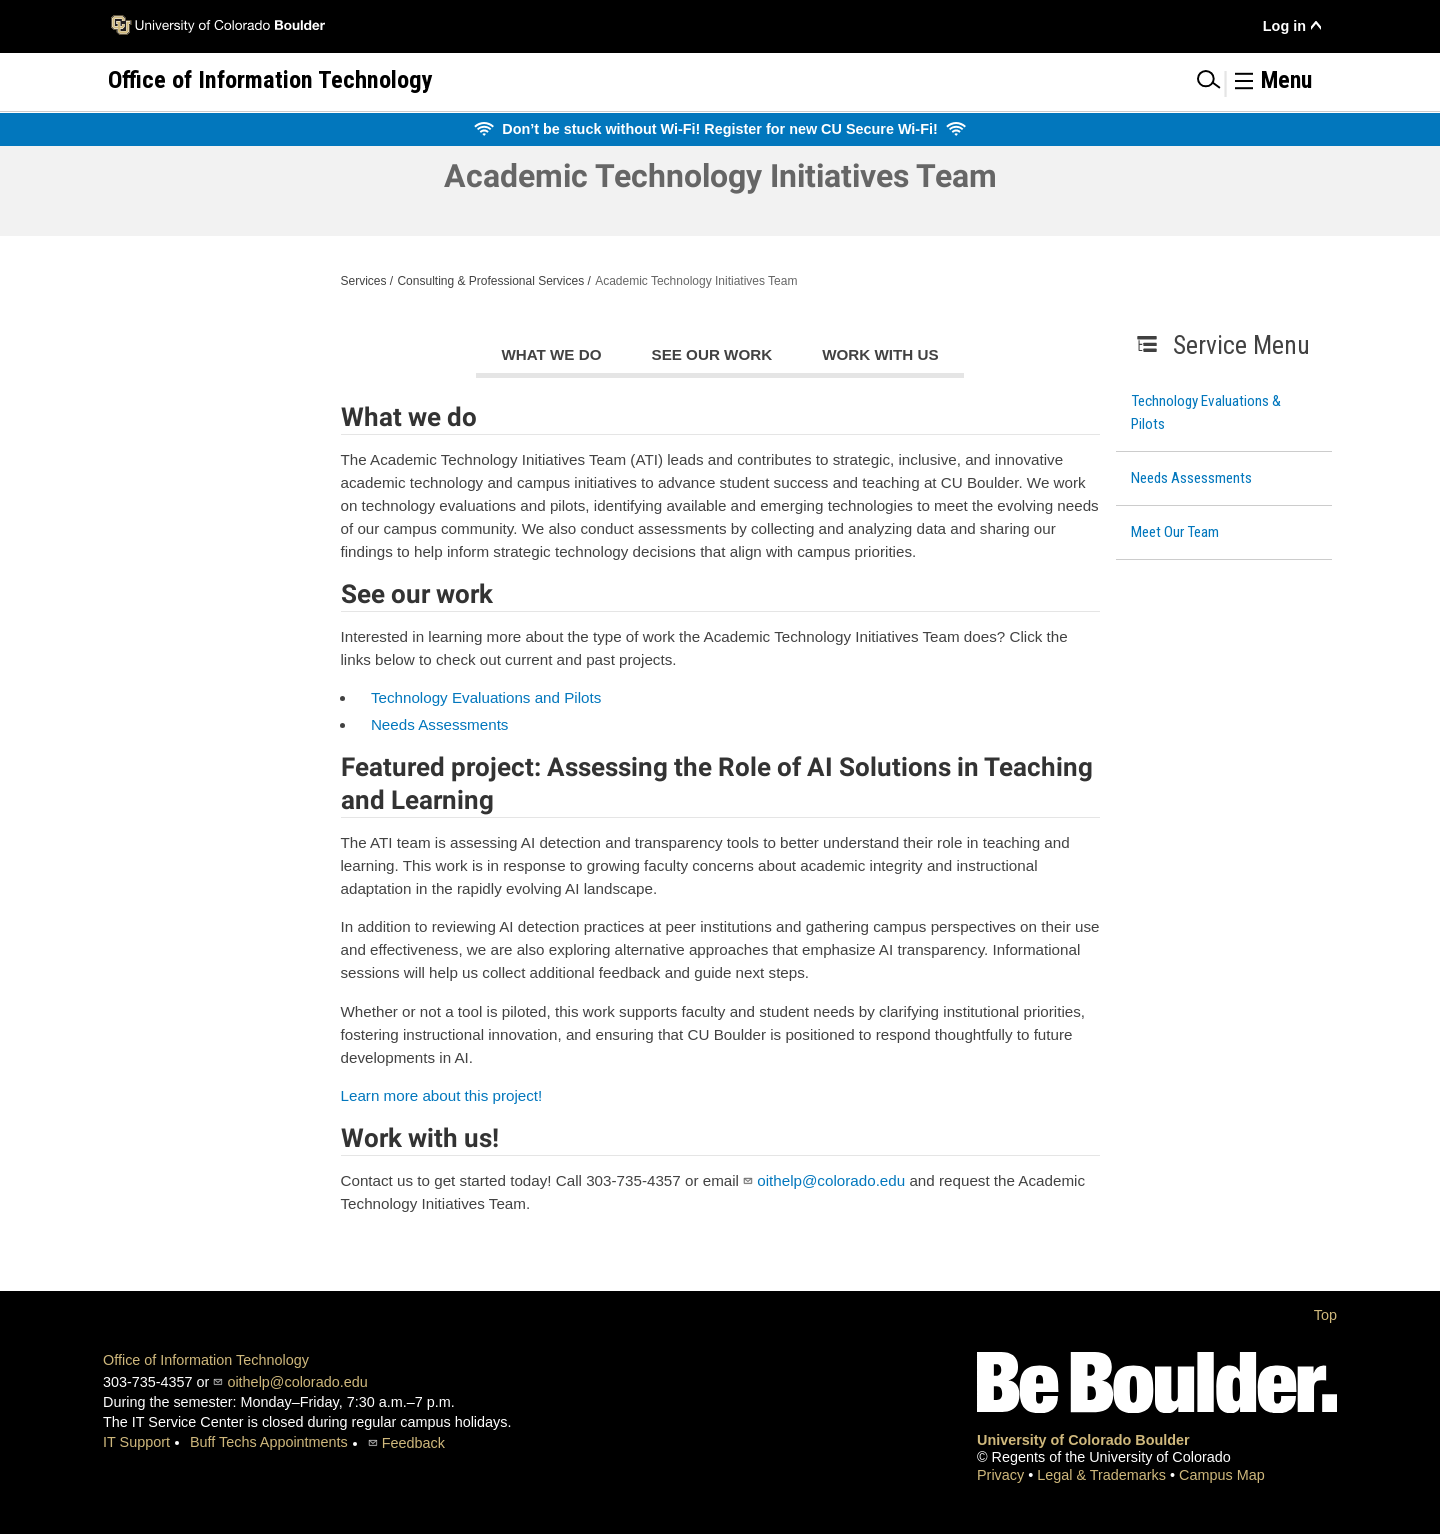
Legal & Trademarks (1103, 1475)
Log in (1284, 26)
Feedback (413, 1443)
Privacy (1002, 1475)
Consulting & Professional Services (490, 281)
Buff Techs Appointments (269, 1442)
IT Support (136, 1442)
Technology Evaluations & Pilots (1206, 412)
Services (364, 281)
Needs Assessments (1191, 478)
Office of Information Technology (206, 1360)
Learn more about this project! (442, 1095)
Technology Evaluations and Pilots (486, 697)
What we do (551, 354)
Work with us (880, 354)
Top (1325, 1315)
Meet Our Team (1175, 532)
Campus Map (1222, 1475)
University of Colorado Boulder (1083, 1440)
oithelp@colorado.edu (831, 1180)
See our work (712, 354)
